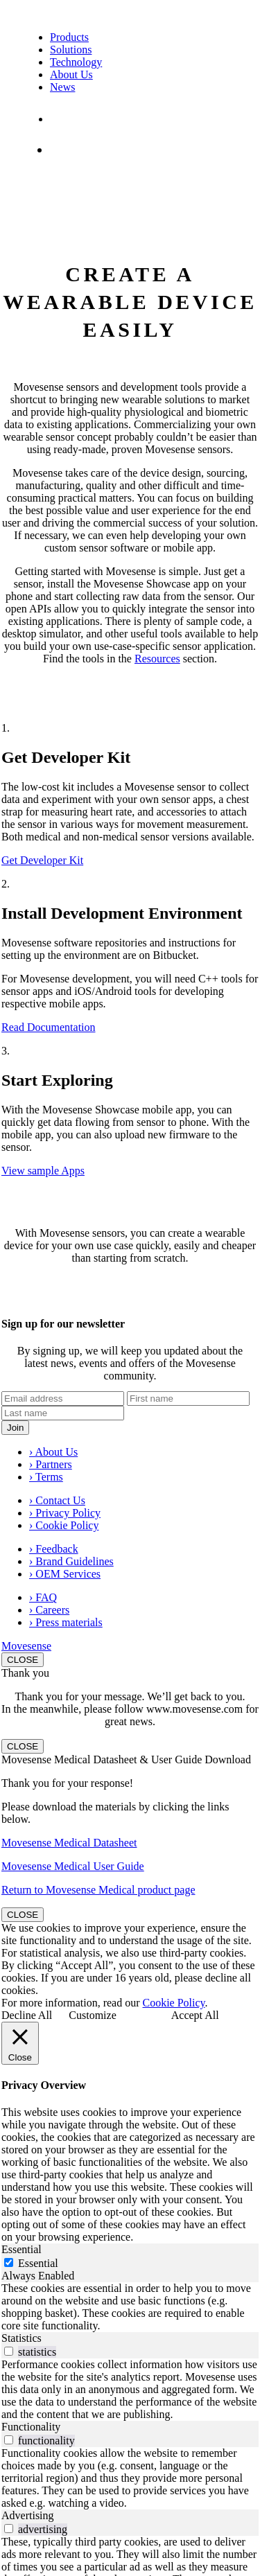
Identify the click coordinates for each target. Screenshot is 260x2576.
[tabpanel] (130, 2307)
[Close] (20, 2043)
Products (69, 37)
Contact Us (78, 119)
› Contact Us (57, 1500)
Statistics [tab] (21, 2338)
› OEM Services (65, 1574)
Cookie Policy (174, 2003)
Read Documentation (48, 1027)
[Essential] (8, 2262)
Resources (157, 658)
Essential (38, 2263)
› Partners (50, 1464)
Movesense (26, 1646)
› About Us (53, 1452)
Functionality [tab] (30, 2427)
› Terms (46, 1477)
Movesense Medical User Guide (72, 1866)
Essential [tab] (21, 2249)
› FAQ (43, 1597)
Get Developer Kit (42, 860)
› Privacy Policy (65, 1513)
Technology (76, 62)
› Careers (49, 1610)
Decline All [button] (26, 2015)
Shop (68, 149)
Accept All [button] (195, 2015)
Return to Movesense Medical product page (98, 1890)
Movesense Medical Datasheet (69, 1843)
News (62, 87)
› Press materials (66, 1622)
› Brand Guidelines (71, 1561)
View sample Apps (43, 1170)
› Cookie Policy (63, 1525)
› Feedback (53, 1549)
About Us (71, 74)
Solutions (71, 49)
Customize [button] (92, 2015)
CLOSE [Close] (22, 1660)
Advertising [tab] (27, 2515)
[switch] (8, 2351)
